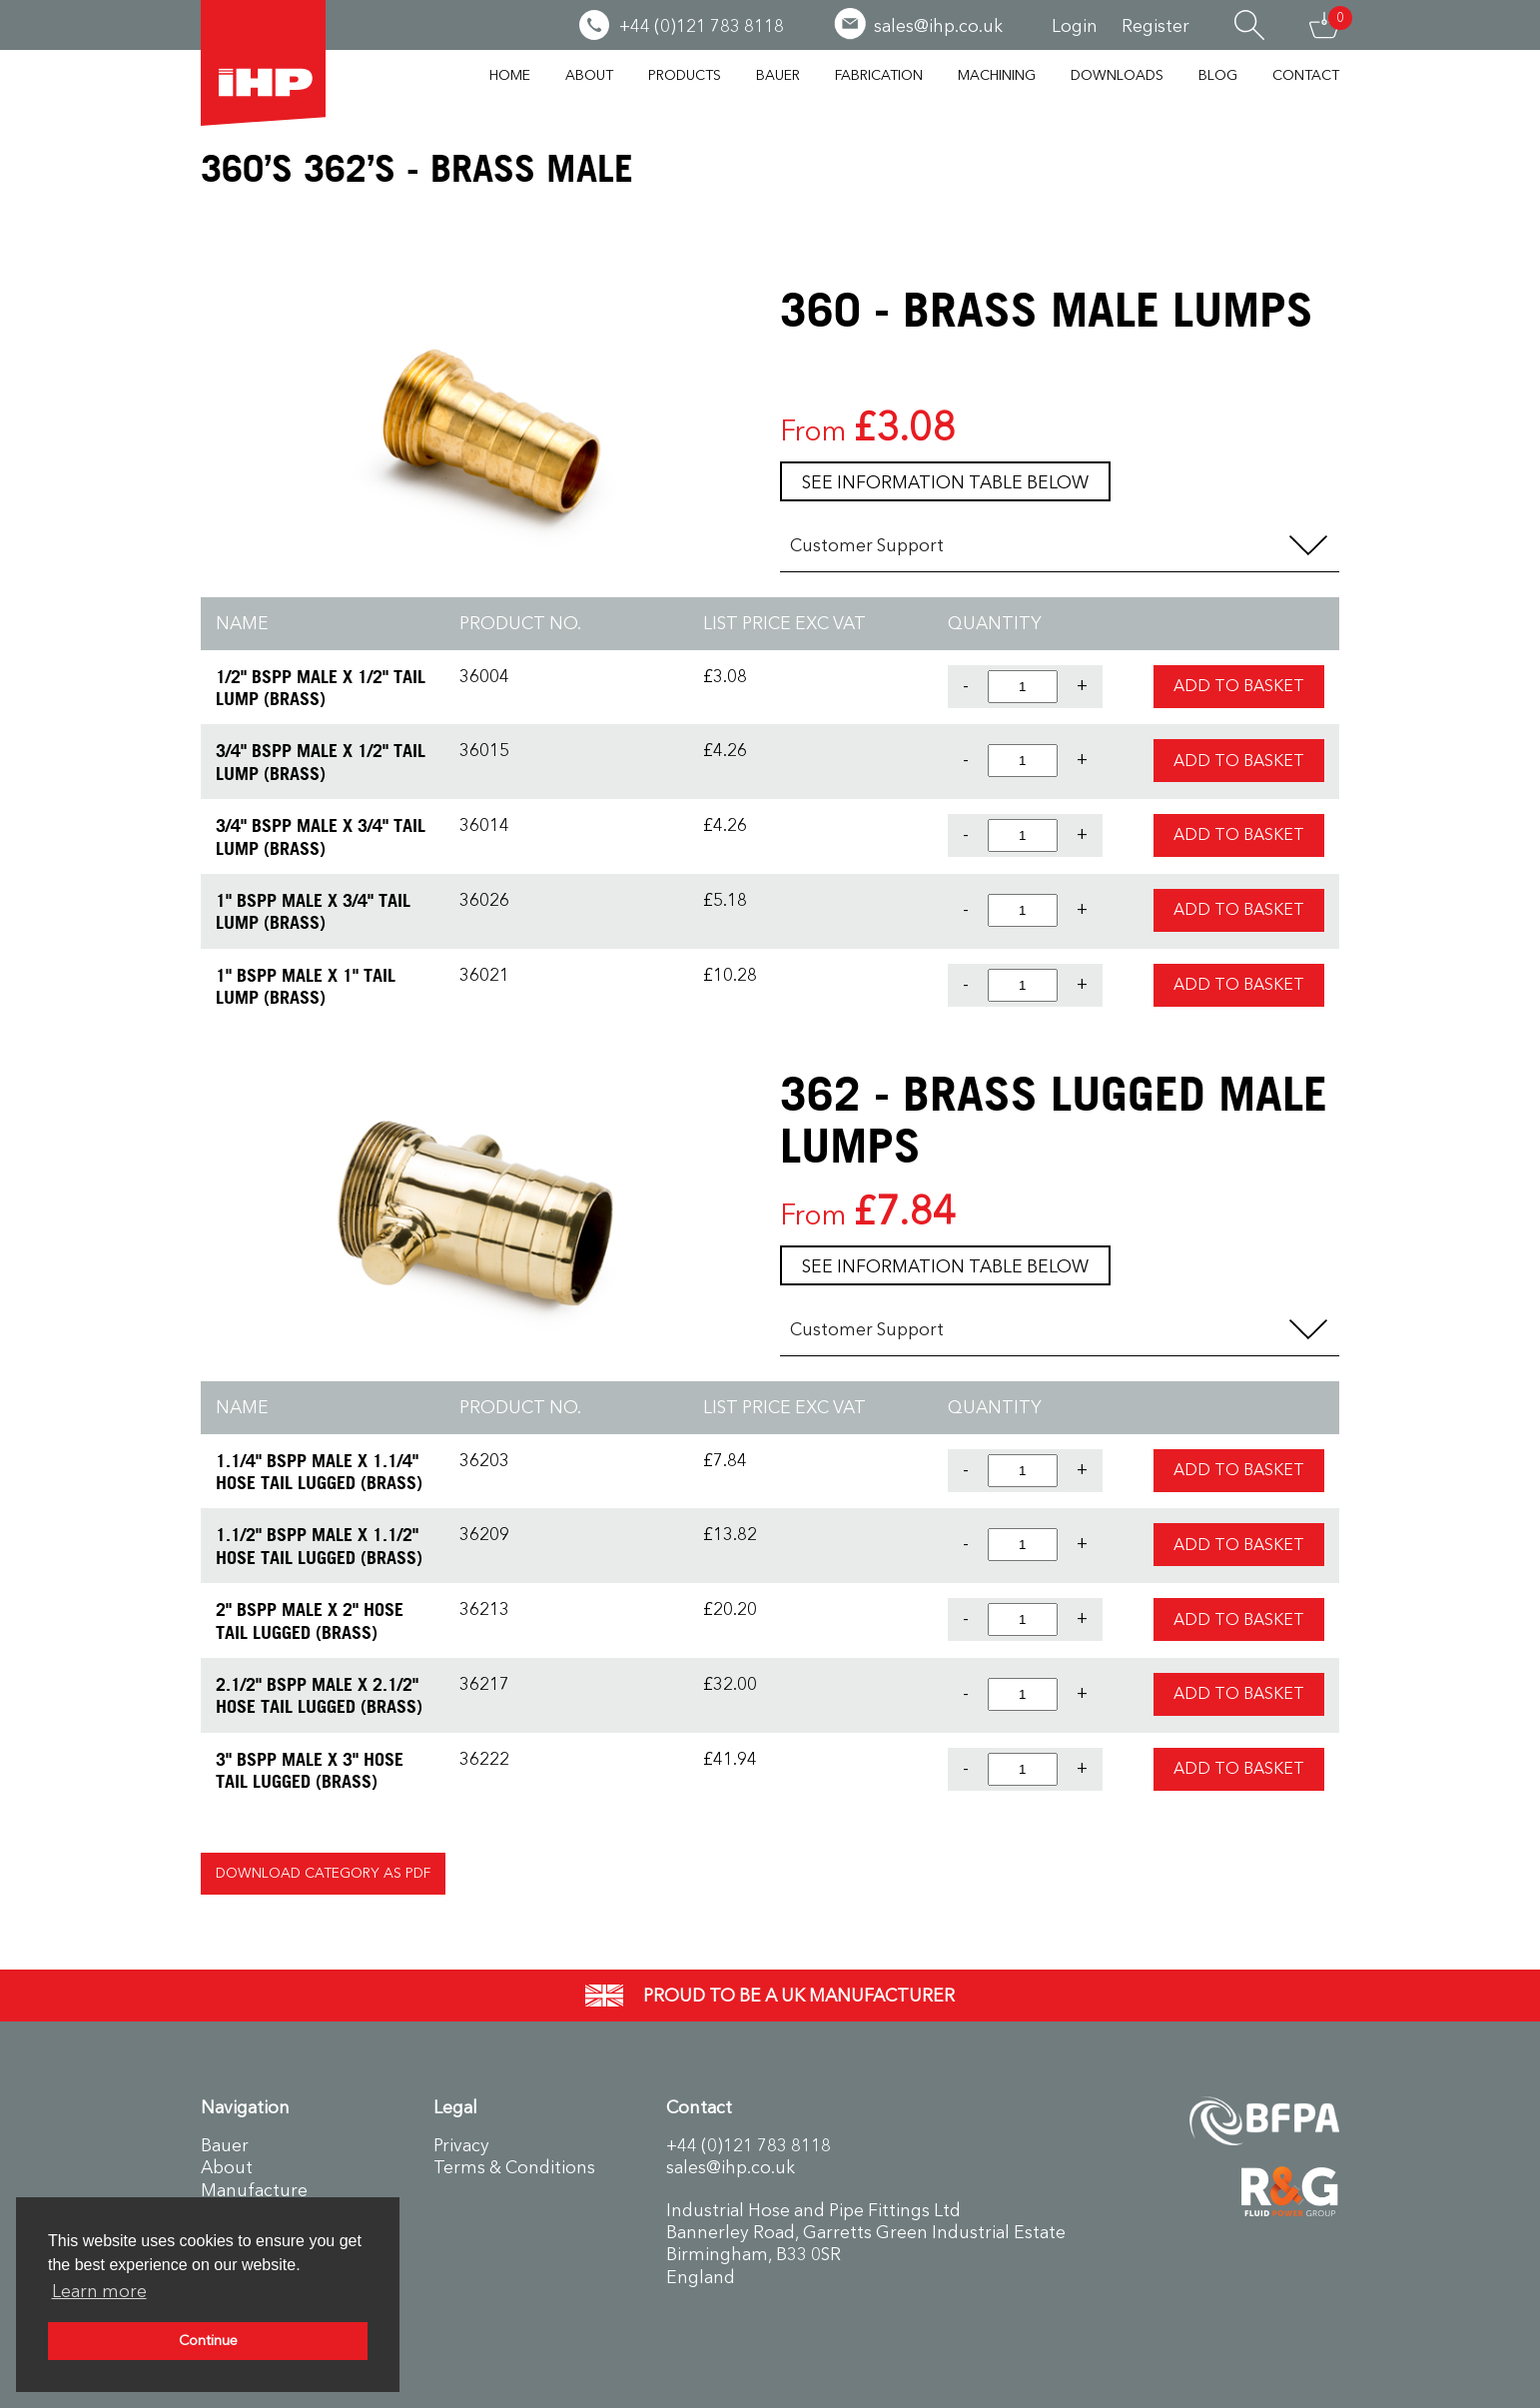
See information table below (945, 482)
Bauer (778, 75)
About (589, 75)
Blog (1217, 75)
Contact (1305, 75)
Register (1155, 26)
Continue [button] (208, 2340)
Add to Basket (1238, 685)
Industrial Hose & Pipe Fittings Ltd (263, 63)
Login (1075, 26)
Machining (997, 75)
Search (1249, 25)
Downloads (1117, 75)
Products (684, 75)
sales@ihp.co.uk (730, 2167)
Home (509, 75)
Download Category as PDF (323, 1873)
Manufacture (254, 2190)
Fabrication (879, 75)
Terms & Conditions (514, 2167)
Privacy (461, 2145)
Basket (1324, 25)
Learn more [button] (99, 2291)
